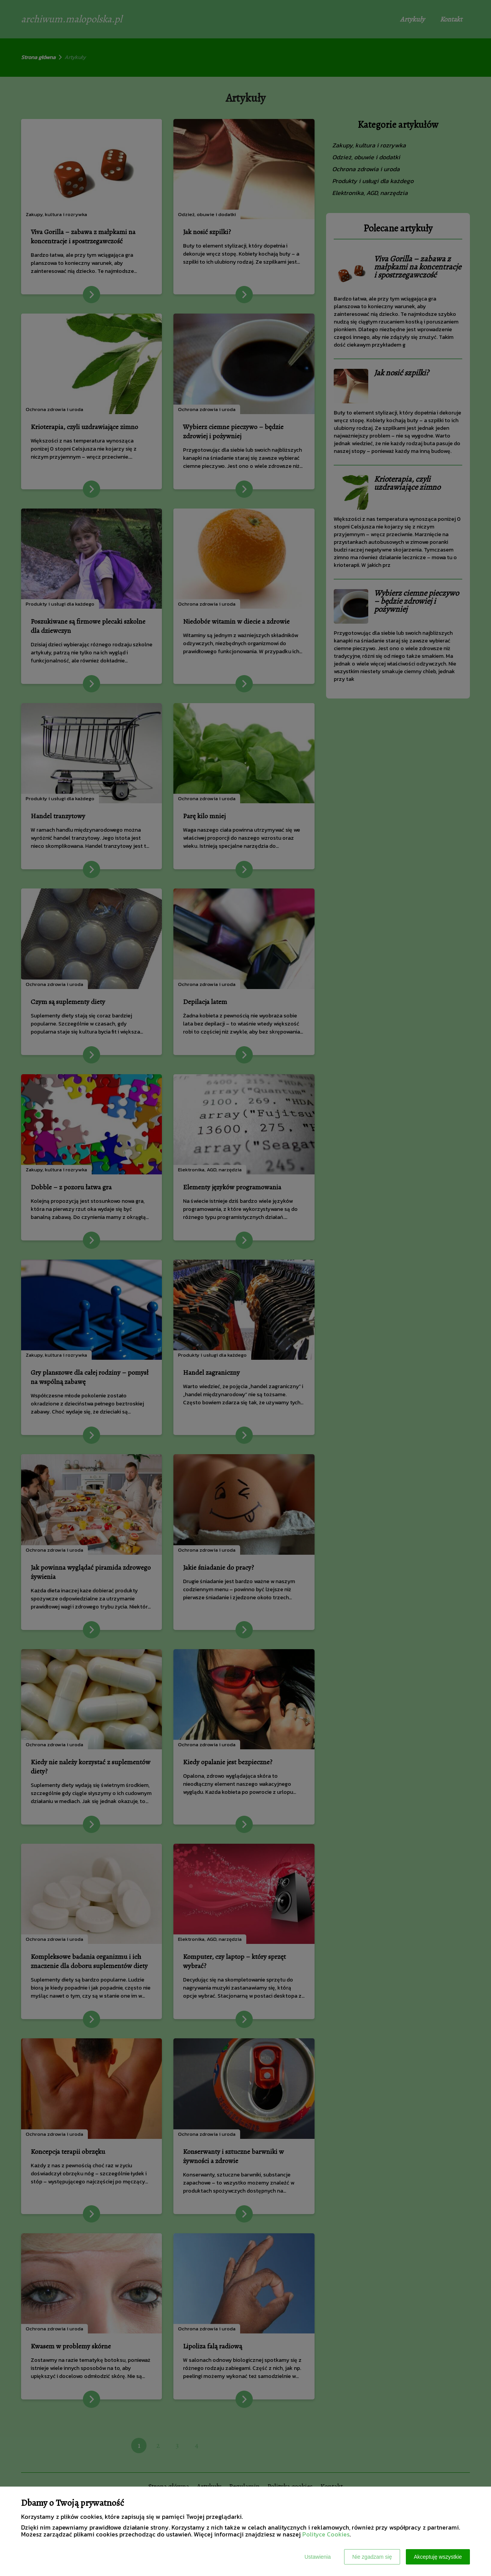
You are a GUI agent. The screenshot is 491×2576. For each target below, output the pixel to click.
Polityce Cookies (325, 2534)
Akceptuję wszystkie (438, 2557)
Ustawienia (318, 2557)
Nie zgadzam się (372, 2557)
